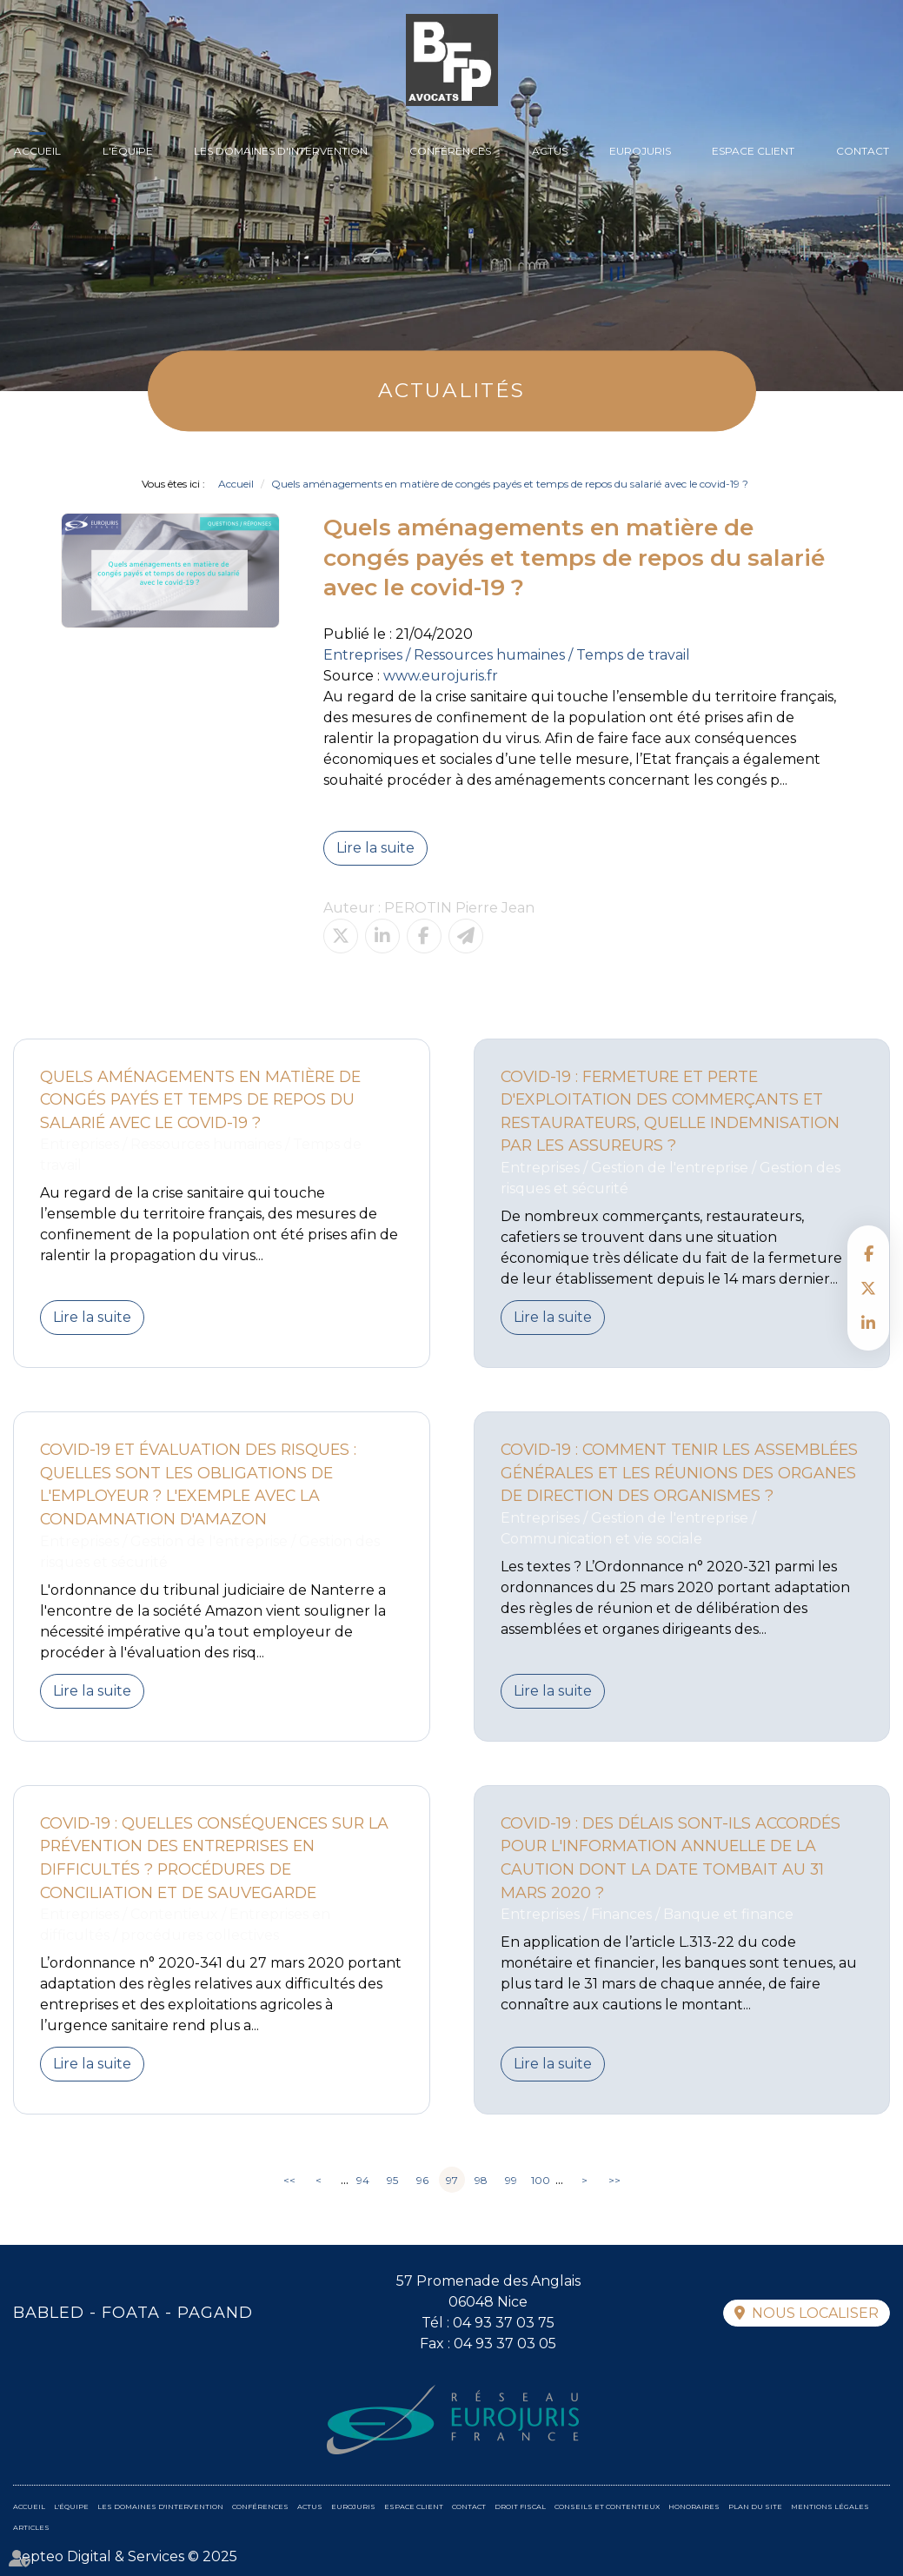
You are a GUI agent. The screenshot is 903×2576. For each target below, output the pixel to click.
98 (481, 2180)
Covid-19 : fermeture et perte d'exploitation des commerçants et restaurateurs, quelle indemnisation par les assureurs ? (670, 1111)
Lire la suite (375, 848)
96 (422, 2180)
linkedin (868, 1323)
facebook (868, 1253)
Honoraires (694, 2506)
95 (392, 2180)
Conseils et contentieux (607, 2506)
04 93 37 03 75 (503, 2322)
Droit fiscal (520, 2506)
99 (511, 2180)
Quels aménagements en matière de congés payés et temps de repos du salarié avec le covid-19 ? (509, 483)
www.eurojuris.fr (440, 675)
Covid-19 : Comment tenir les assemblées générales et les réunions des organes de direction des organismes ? (679, 1472)
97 (452, 2180)
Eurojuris (640, 150)
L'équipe (128, 150)
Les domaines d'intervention (281, 150)
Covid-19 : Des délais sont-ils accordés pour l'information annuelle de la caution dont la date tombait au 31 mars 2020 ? (670, 1858)
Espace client (753, 150)
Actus (550, 150)
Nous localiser (815, 2313)
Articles (31, 2527)
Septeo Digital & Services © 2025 (125, 2556)
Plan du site (755, 2506)
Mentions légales (830, 2506)
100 (540, 2180)
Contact (862, 150)
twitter (868, 1288)
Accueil (37, 150)
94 (362, 2180)
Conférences (450, 150)
